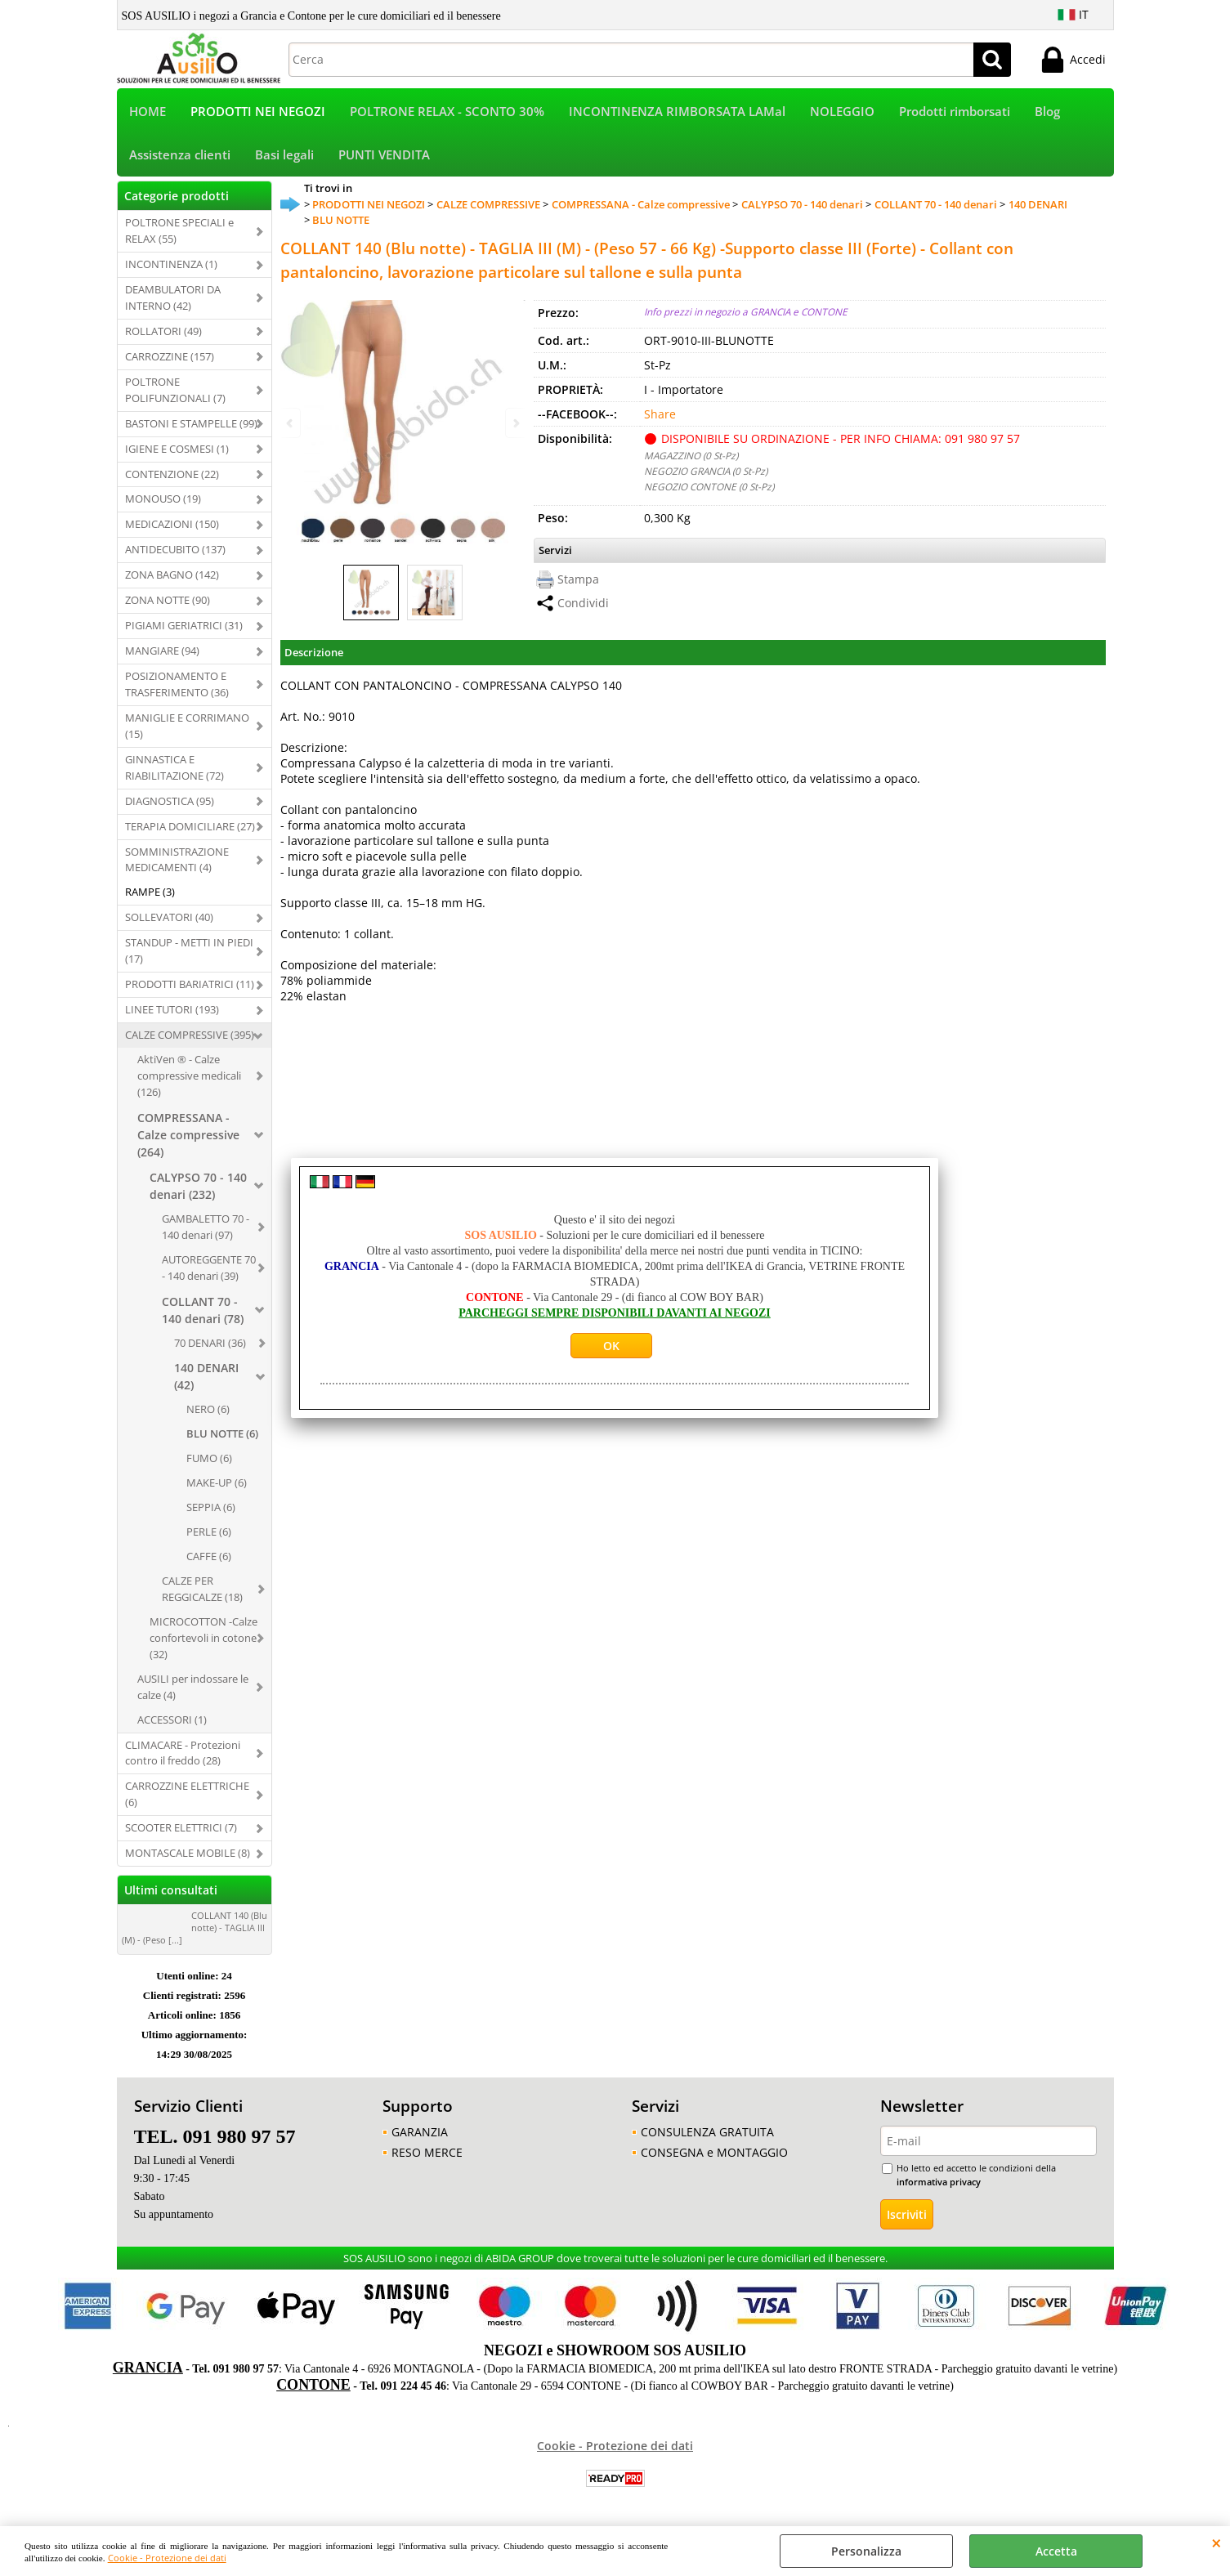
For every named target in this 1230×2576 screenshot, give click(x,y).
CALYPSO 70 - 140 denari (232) (198, 1185)
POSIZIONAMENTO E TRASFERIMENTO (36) (177, 684)
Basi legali (284, 154)
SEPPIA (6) (210, 1507)
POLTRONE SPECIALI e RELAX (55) (179, 230)
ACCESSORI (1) (172, 1719)
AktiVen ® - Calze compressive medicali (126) (189, 1075)
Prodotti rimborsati (954, 111)
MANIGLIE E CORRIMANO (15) (187, 725)
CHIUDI (1216, 2542)
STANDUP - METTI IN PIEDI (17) (189, 950)
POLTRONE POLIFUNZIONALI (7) (175, 389)
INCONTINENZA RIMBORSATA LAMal (677, 111)
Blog (1047, 111)
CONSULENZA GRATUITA (707, 2132)
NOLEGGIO (842, 111)
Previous (291, 423)
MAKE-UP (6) (216, 1482)
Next (515, 423)
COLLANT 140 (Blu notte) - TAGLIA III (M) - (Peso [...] (194, 1927)
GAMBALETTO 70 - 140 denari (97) (205, 1226)
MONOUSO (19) (163, 498)
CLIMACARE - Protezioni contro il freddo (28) (182, 1753)
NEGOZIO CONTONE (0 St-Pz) (709, 486)
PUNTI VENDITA (384, 154)
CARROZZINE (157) (169, 356)
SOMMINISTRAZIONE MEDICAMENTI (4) (177, 859)
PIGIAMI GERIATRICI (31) (184, 625)
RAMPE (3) (150, 891)
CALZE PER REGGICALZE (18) (202, 1588)
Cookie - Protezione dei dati (167, 2557)
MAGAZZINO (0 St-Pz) (691, 455)
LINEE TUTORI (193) (172, 1009)
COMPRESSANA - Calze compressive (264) (188, 1135)
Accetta (1056, 2551)
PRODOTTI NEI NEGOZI (257, 111)
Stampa (578, 579)
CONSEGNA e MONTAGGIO (714, 2152)
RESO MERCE (427, 2152)
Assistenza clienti (179, 154)
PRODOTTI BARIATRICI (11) (189, 984)
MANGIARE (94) (162, 650)
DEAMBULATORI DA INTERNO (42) (173, 297)
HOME (147, 111)
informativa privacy (939, 2182)
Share (660, 414)
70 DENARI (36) (210, 1342)
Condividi (583, 602)
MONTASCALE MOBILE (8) (187, 1852)
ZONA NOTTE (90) (167, 600)
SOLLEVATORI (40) (169, 917)
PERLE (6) (208, 1531)
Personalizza (866, 2551)
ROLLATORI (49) (163, 331)
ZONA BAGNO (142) (172, 574)
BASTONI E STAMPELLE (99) (191, 423)
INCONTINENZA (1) (171, 264)
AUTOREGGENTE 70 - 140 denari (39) (209, 1267)
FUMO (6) (209, 1458)
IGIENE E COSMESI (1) (177, 448)
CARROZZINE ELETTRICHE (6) (187, 1793)
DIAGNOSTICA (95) (169, 801)
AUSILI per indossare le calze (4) (192, 1686)
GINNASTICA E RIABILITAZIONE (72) (174, 767)
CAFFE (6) (208, 1556)
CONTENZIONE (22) (172, 474)
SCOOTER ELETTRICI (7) (181, 1827)
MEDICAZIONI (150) (172, 524)
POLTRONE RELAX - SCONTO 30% (447, 111)
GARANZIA (419, 2132)
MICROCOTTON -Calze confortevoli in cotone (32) (203, 1637)
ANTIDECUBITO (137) (175, 549)
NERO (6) (208, 1409)
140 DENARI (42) (206, 1376)
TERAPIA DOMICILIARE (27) (190, 826)
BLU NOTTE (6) (222, 1433)
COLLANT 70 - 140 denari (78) (203, 1310)
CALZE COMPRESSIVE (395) (189, 1034)
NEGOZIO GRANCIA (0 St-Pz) (705, 470)
